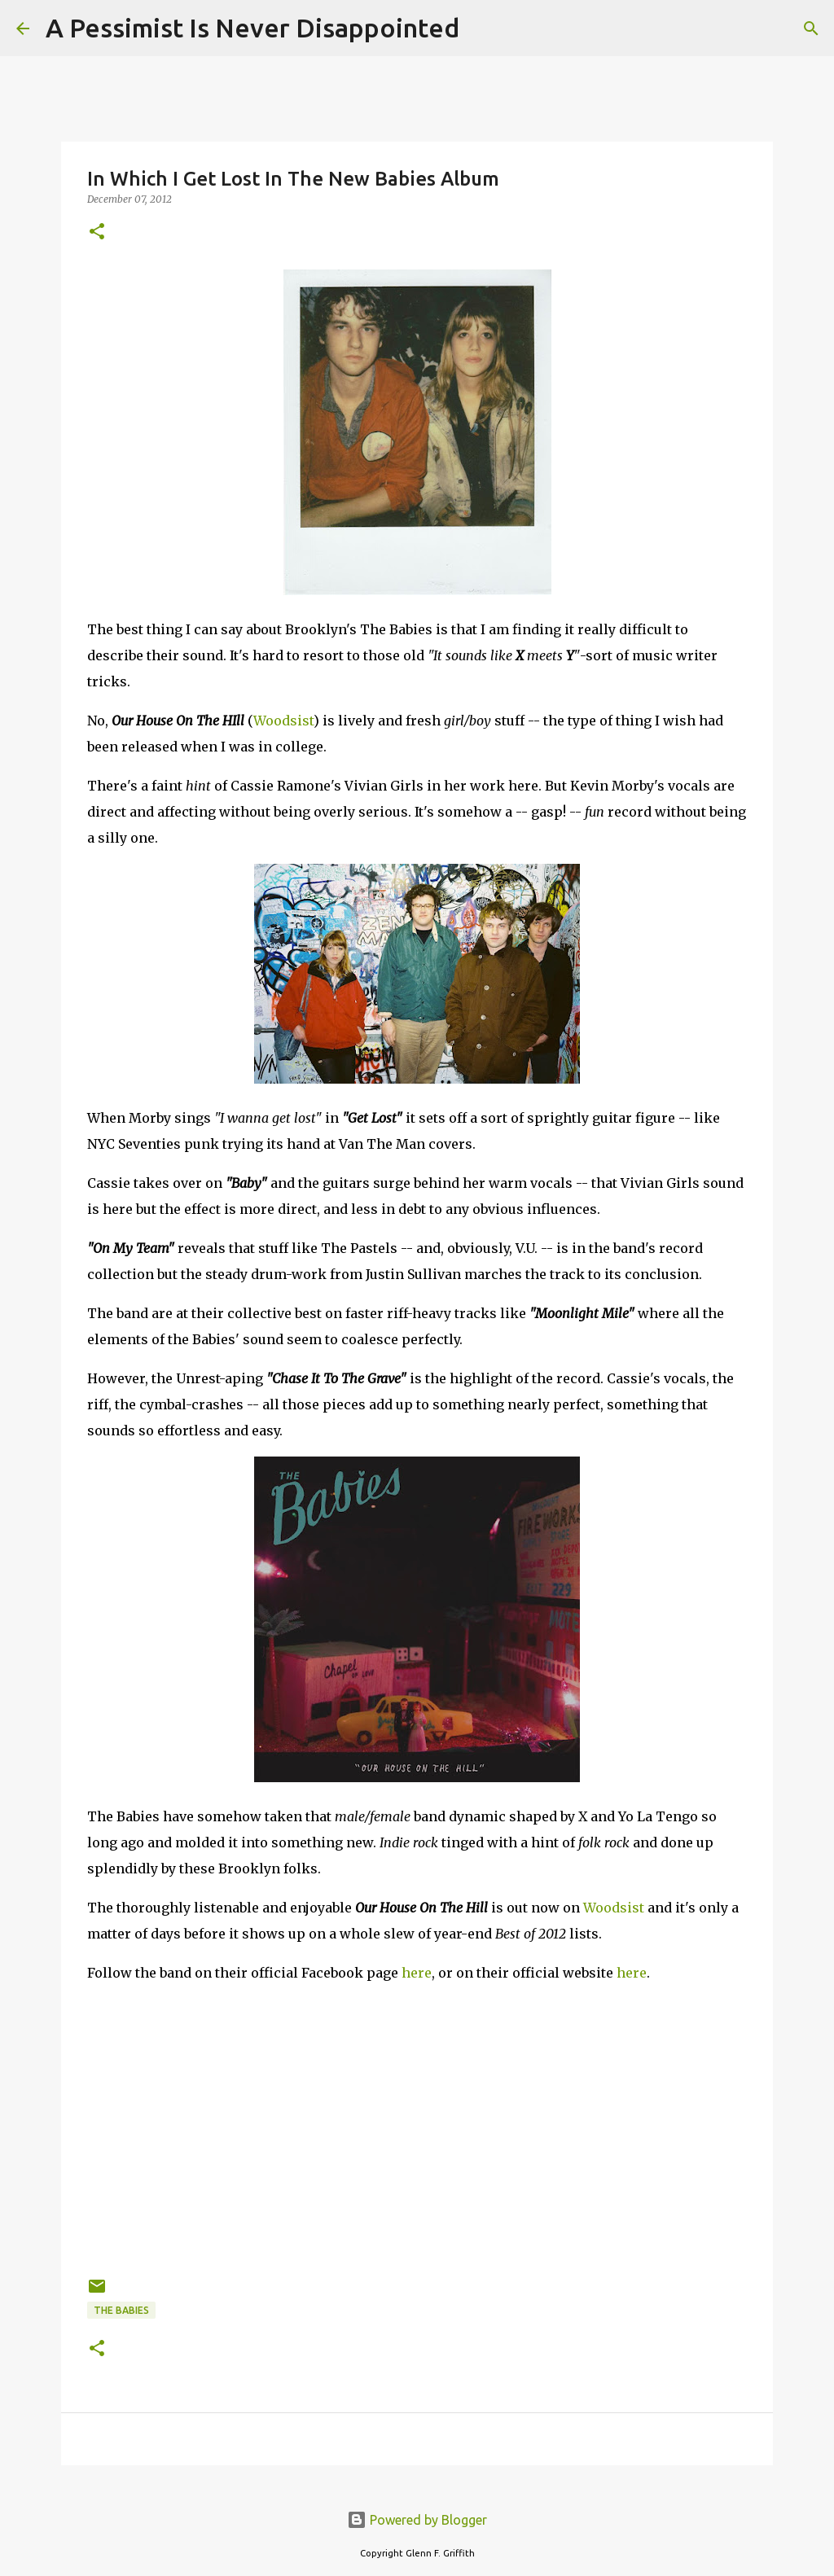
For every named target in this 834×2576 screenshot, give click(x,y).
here (417, 1973)
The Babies (121, 2310)
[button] (97, 232)
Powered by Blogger (417, 2519)
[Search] (482, 28)
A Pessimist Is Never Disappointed (252, 27)
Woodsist (283, 720)
